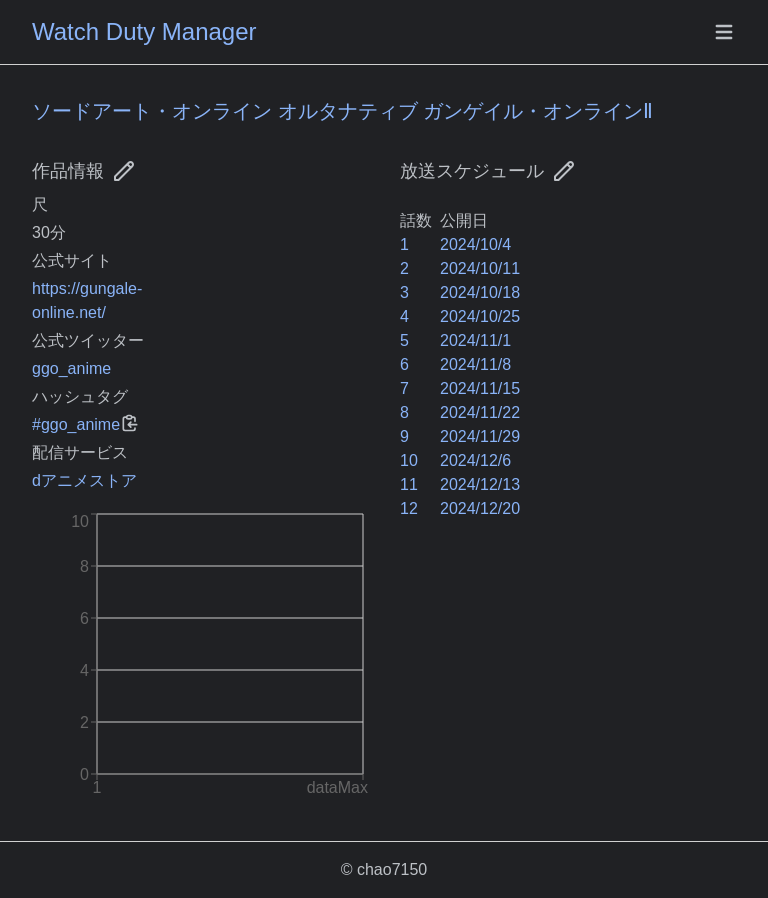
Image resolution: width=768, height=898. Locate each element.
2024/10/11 (480, 268)
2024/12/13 (480, 484)
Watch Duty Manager (144, 31)
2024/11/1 (475, 340)
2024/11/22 (480, 412)
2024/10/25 (480, 316)
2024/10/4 (475, 244)
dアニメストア (84, 480)
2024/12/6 (475, 460)
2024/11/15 (480, 388)
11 (409, 484)
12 (409, 508)
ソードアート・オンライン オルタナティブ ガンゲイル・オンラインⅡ (342, 111)
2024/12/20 (480, 508)
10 (409, 460)
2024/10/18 (480, 292)
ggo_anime (71, 368)
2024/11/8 (475, 364)
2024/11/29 (480, 436)
